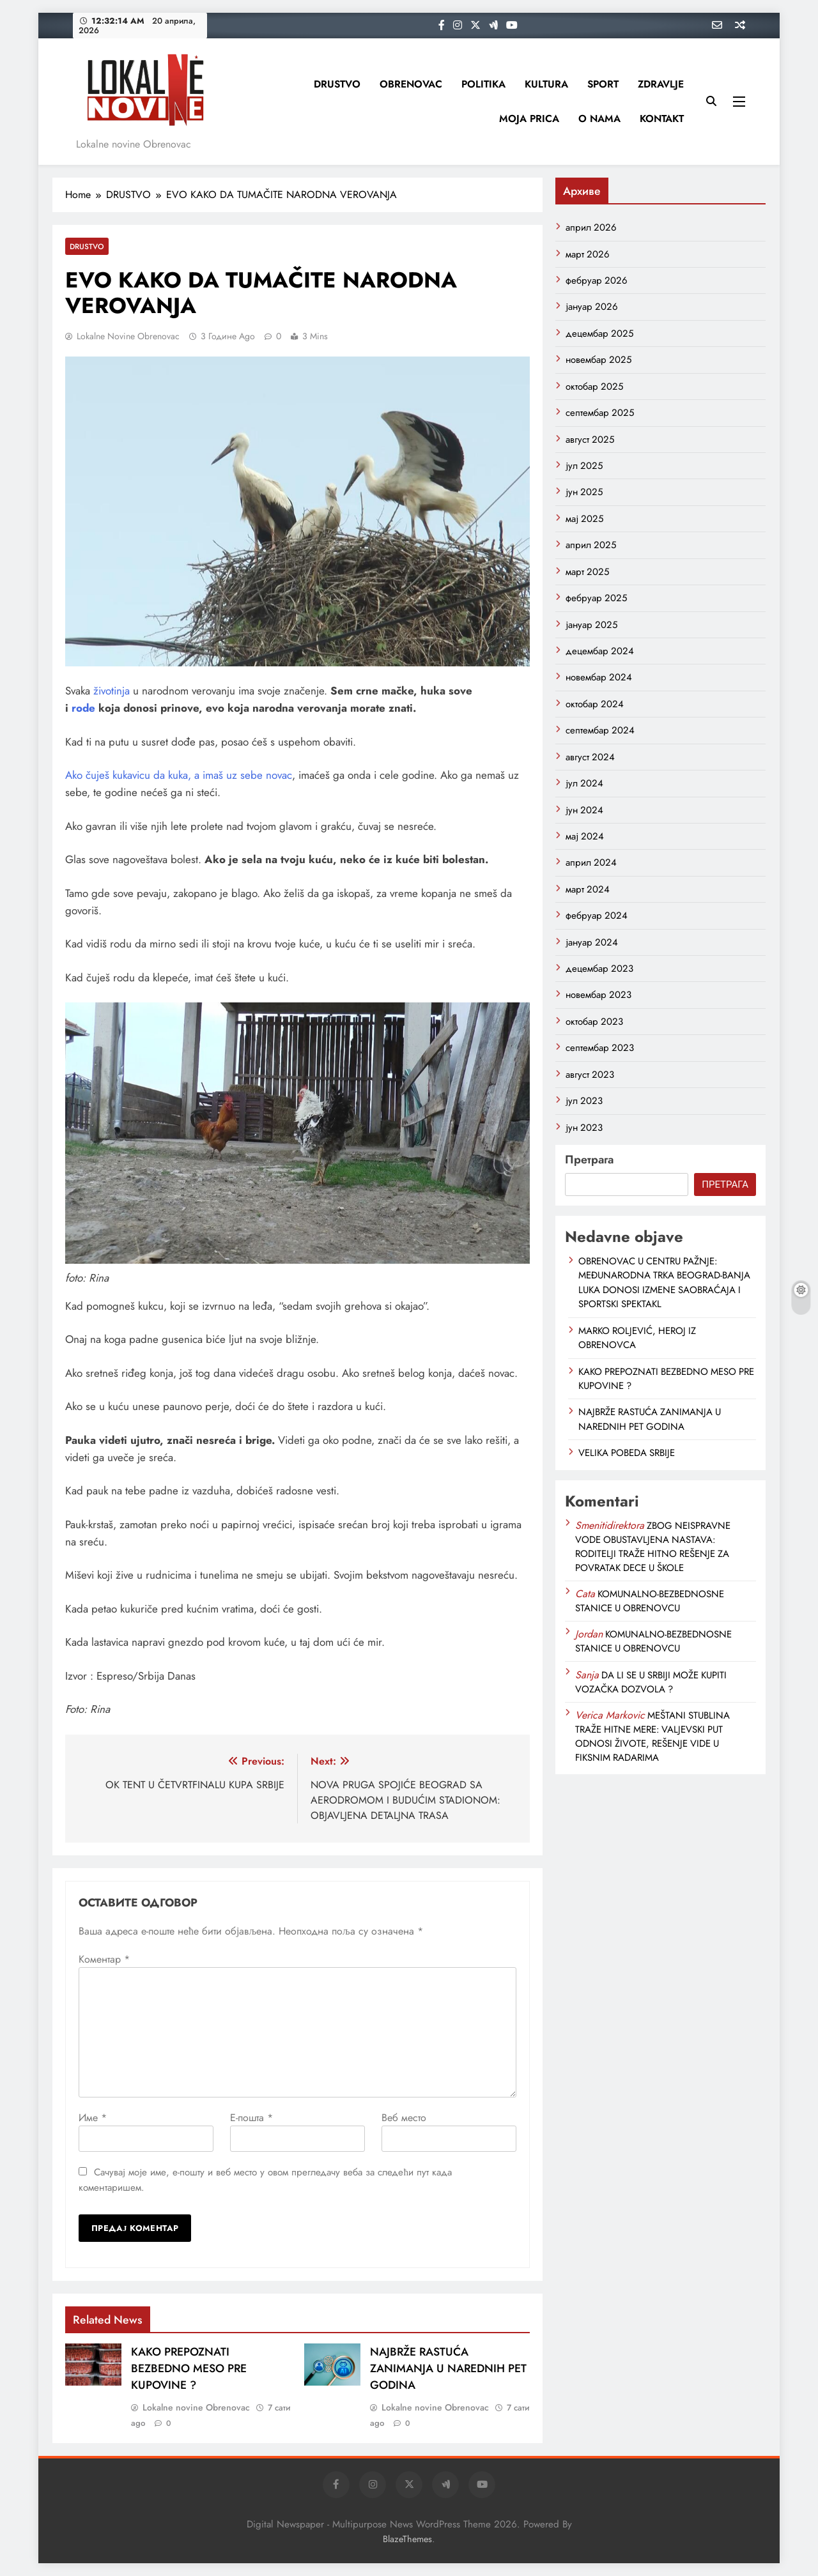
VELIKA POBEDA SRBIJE (626, 1453)
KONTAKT (662, 118)
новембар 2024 (599, 677)
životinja (111, 690)
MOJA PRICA (529, 118)
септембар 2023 (600, 1048)
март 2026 (588, 254)
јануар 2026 (592, 307)
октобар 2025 (594, 386)
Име (93, 2117)
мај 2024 (585, 836)
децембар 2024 (600, 651)
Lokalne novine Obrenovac (128, 336)
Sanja (587, 1674)
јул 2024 (584, 783)
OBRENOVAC (411, 84)
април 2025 (591, 545)
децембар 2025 (599, 333)
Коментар (104, 1959)
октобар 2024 (595, 704)
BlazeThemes (407, 2539)
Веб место (404, 2117)
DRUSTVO (337, 84)
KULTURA (546, 84)
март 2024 (588, 889)
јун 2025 (584, 492)
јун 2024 (584, 810)
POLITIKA (483, 84)
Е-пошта (251, 2117)
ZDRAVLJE (661, 84)
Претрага (589, 1159)
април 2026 (591, 227)
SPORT (603, 84)
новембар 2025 (598, 360)
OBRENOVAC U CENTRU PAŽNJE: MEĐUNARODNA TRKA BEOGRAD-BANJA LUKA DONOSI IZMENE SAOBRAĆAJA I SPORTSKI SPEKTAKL (664, 1282)
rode (83, 708)
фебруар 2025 (596, 598)
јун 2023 (584, 1128)
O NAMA (599, 118)
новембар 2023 (598, 995)
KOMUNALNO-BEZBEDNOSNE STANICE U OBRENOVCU (649, 1601)
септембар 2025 (600, 413)
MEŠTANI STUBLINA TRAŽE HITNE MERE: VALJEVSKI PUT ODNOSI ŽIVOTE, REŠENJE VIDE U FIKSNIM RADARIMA (652, 1736)
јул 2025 (584, 466)
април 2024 (591, 862)
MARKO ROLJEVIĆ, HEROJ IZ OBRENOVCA (637, 1338)
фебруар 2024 (597, 915)
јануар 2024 (592, 942)
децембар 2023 (599, 969)
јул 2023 (584, 1101)
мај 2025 (584, 519)
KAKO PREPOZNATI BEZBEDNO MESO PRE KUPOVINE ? (189, 2368)
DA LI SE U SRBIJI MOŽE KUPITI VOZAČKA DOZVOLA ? (651, 1682)
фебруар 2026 (597, 280)
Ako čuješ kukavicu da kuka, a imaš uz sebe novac (178, 775)
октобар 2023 (594, 1022)
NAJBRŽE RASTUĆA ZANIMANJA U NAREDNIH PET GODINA (448, 2368)
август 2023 (590, 1075)
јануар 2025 (591, 625)
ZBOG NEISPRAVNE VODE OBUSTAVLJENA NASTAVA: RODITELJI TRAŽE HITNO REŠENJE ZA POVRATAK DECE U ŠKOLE (652, 1547)
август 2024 (590, 757)
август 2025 (590, 440)
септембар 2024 (600, 730)
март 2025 (587, 572)
